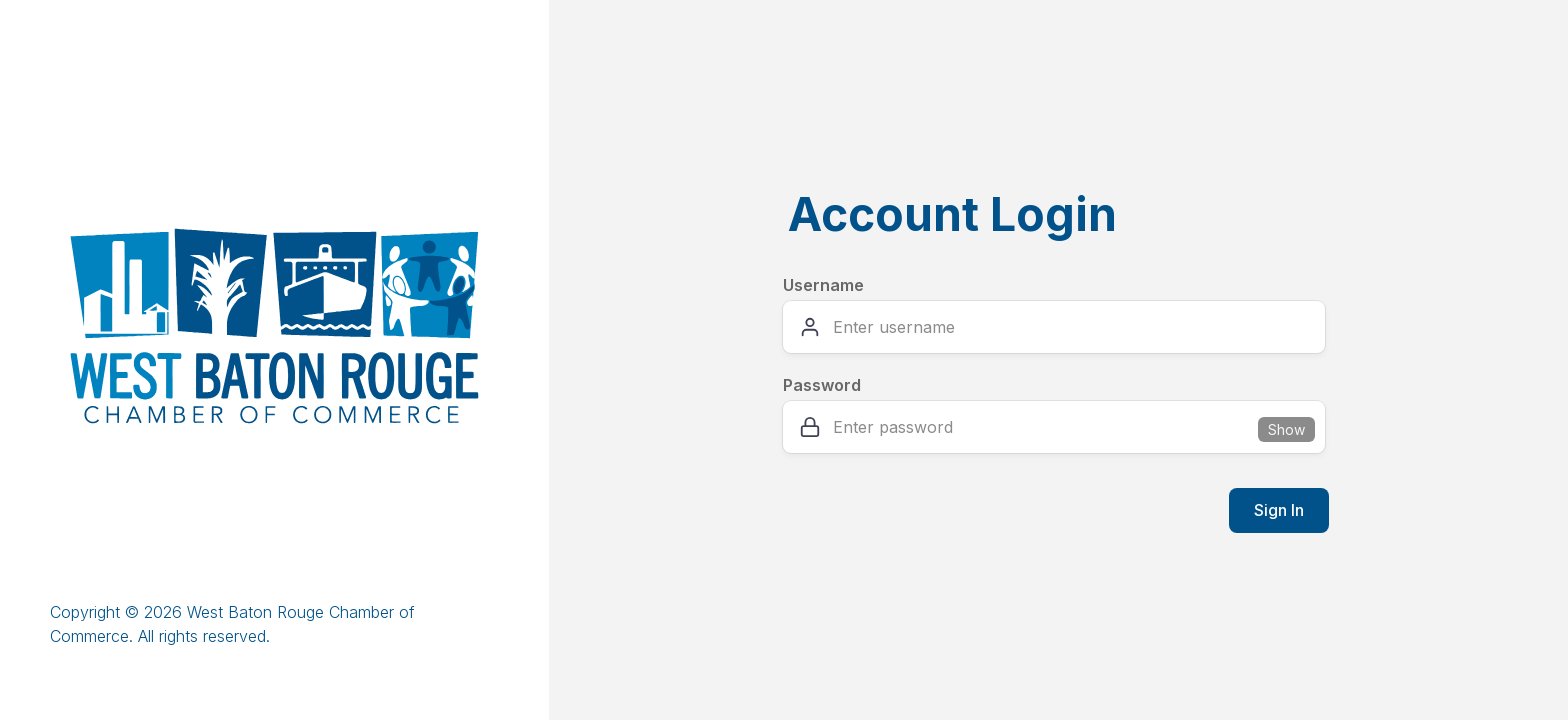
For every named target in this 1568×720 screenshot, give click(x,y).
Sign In (1279, 510)
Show (1286, 429)
